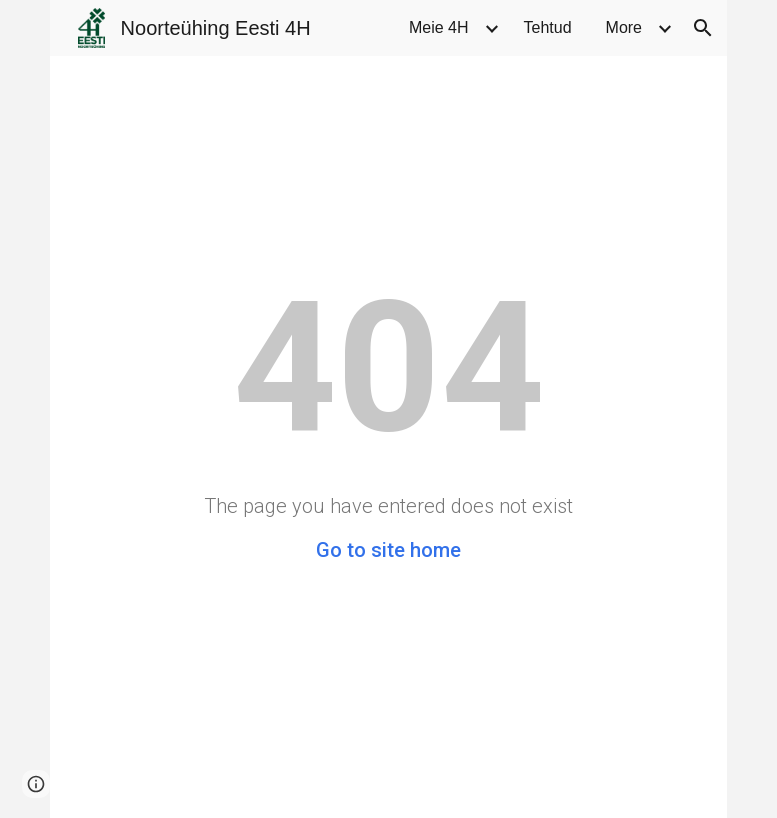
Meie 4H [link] (439, 27)
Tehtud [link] (548, 27)
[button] (703, 28)
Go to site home (388, 550)
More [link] (624, 27)
